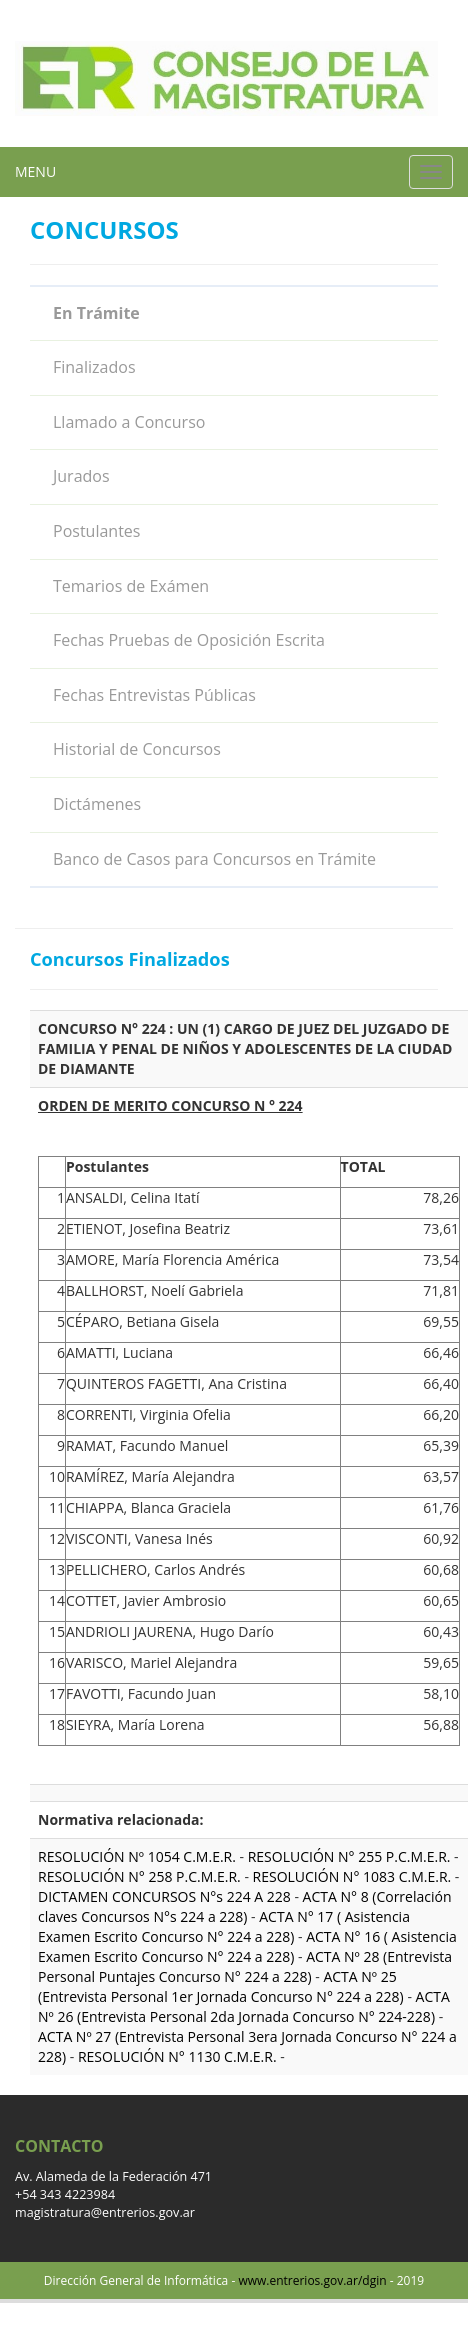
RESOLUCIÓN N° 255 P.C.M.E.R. (349, 1856)
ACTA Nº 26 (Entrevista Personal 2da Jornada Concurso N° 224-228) (244, 2006)
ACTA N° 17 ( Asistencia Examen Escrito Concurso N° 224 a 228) (224, 1926)
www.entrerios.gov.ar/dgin (312, 2280)
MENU (35, 171)
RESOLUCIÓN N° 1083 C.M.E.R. (352, 1876)
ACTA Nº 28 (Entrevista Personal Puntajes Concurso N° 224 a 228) (245, 1966)
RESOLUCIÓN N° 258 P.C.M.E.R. (139, 1876)
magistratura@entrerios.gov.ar (105, 2212)
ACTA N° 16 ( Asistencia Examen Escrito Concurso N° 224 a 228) (247, 1946)
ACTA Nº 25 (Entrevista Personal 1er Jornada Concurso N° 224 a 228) (221, 1986)
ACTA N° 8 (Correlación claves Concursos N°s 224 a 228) (245, 1906)
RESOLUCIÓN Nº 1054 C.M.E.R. (137, 1856)
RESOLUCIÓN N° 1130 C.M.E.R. (177, 2056)
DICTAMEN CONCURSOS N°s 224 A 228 (166, 1896)
